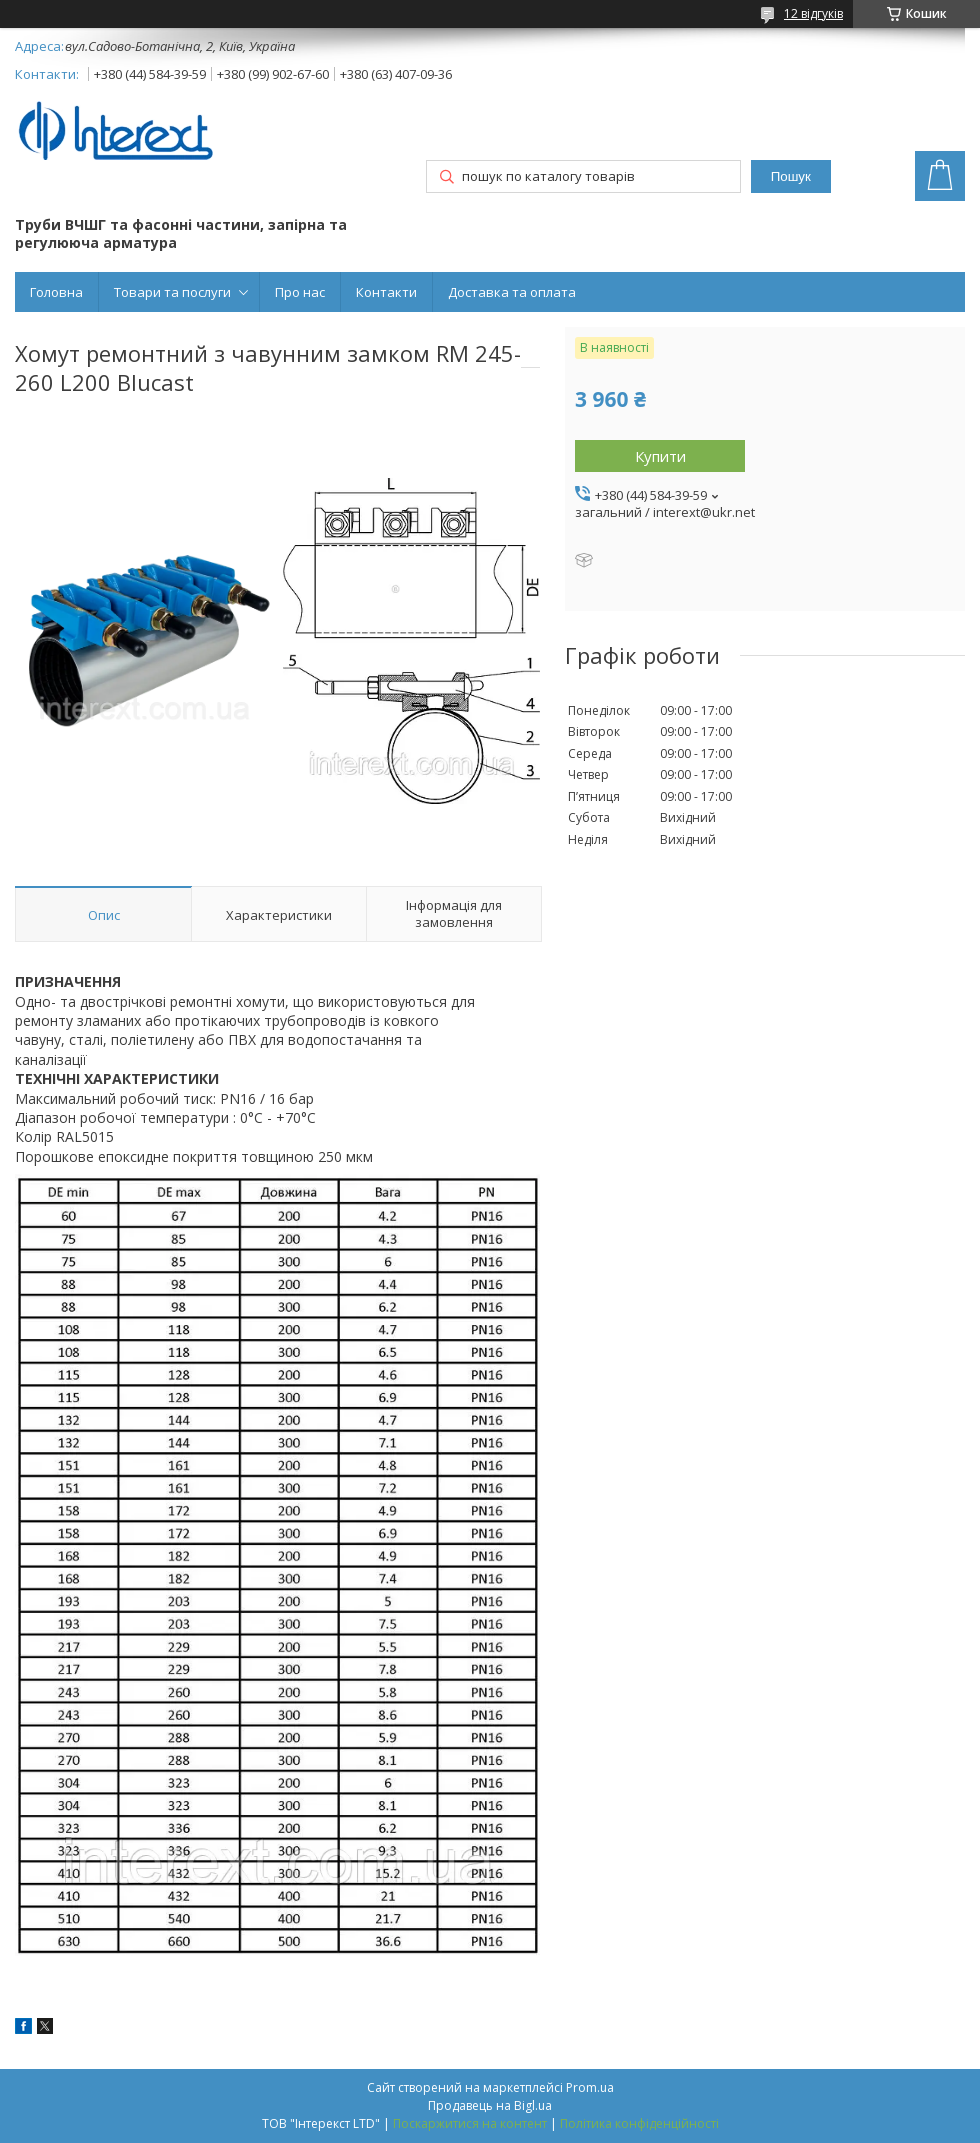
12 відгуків (813, 13)
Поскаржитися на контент (470, 2123)
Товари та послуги (172, 292)
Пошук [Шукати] (791, 176)
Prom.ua (590, 2087)
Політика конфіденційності (639, 2123)
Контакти (386, 292)
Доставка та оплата (512, 292)
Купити (660, 456)
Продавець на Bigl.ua (490, 2105)
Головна (56, 292)
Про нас (300, 292)
